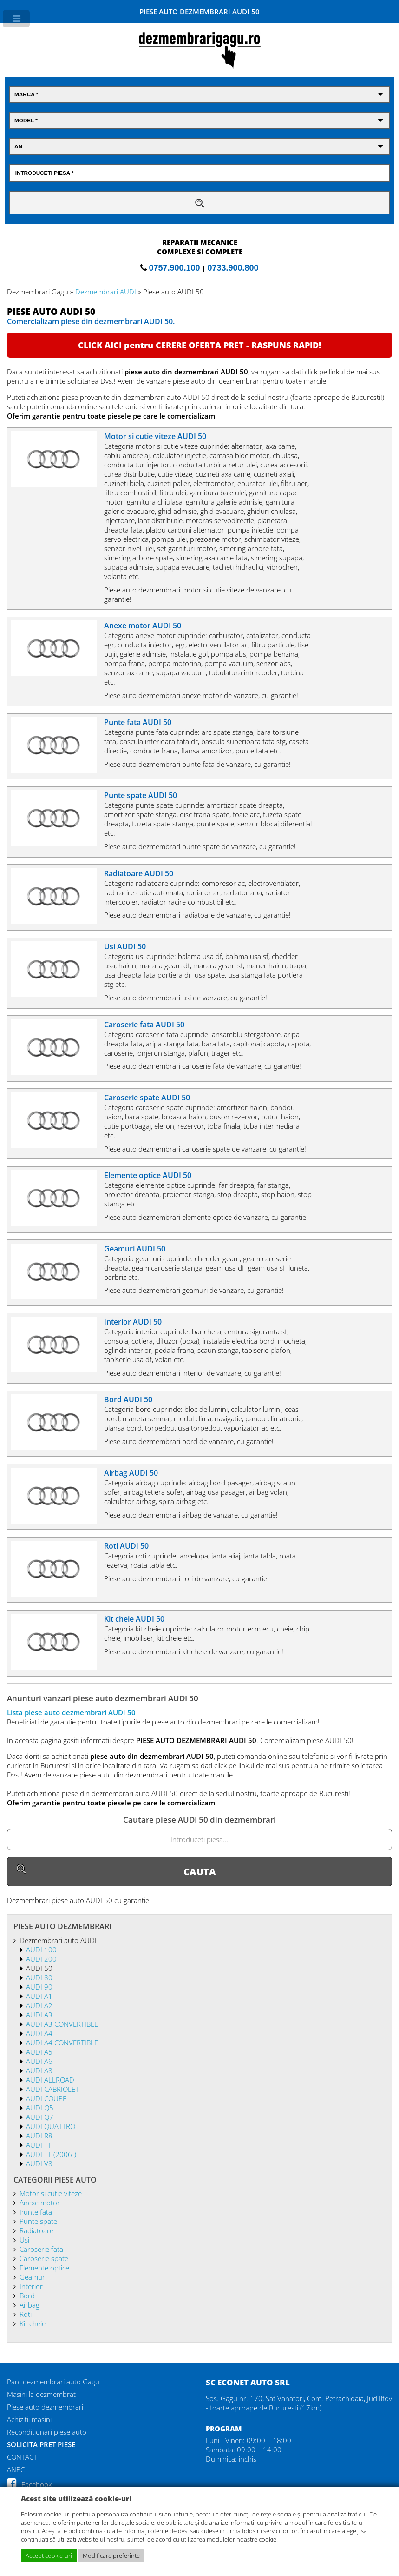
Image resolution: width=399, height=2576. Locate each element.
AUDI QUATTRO (50, 2126)
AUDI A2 (39, 2005)
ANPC (16, 2469)
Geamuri (33, 2277)
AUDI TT (39, 2145)
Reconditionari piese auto (46, 2431)
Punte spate (38, 2221)
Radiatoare (36, 2230)
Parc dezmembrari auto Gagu (53, 2381)
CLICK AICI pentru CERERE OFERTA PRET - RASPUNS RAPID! (199, 345)
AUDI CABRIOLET (52, 2089)
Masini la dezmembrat (41, 2394)
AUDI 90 (39, 1986)
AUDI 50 (39, 1968)
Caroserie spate (44, 2258)
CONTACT (22, 2457)
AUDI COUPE (46, 2098)
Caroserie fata (41, 2249)
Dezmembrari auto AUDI (58, 1940)
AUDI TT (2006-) (51, 2154)
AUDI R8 (39, 2135)
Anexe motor (40, 2202)
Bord (27, 2295)
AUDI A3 (39, 2014)
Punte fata (36, 2212)
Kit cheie (33, 2323)
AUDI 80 (39, 1977)
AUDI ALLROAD (50, 2079)
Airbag (29, 2305)
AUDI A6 (39, 2061)
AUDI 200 (41, 1959)
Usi (24, 2239)
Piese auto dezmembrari (45, 2406)
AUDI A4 (39, 2033)
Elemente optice (44, 2267)
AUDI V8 (39, 2163)
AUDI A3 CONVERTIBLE (62, 2024)
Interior (31, 2286)
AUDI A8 (39, 2070)
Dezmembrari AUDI (105, 291)
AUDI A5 (39, 2052)
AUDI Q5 (39, 2107)
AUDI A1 (39, 1996)
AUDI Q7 (39, 2117)
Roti (26, 2314)
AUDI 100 (41, 1949)
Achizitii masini (29, 2419)
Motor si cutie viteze (51, 2193)
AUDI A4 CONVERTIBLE (62, 2042)
